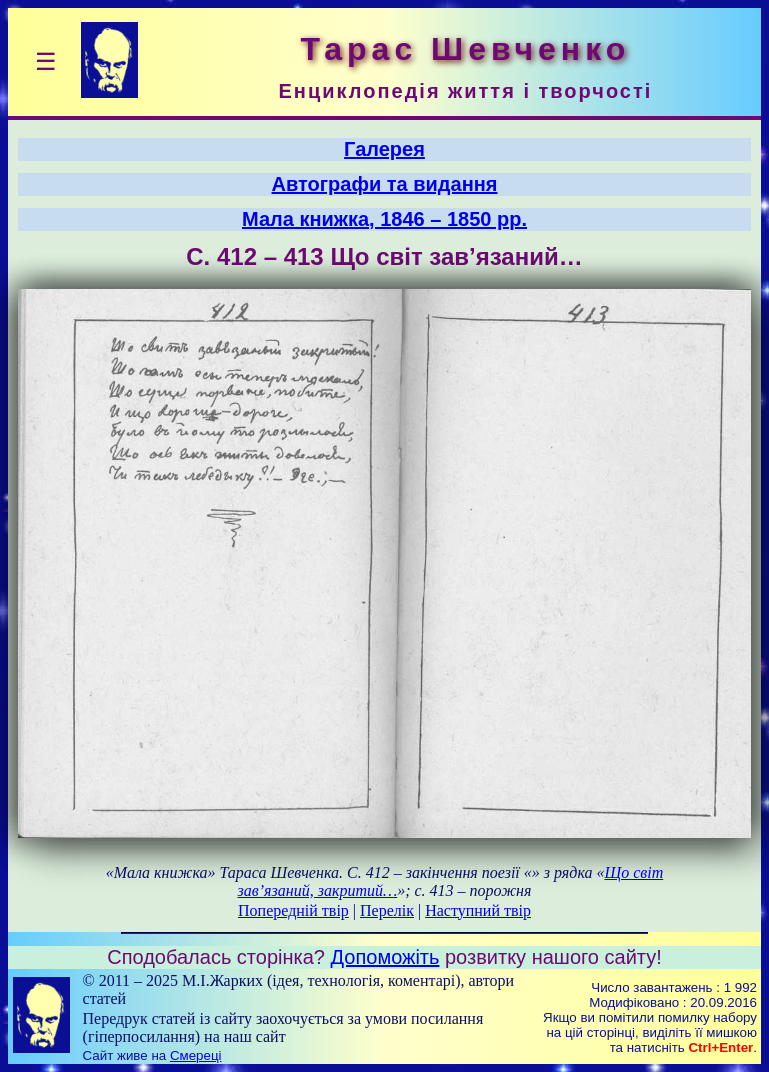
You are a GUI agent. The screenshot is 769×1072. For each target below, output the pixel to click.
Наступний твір (478, 910)
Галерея (384, 149)
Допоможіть (385, 957)
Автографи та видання (385, 184)
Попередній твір (293, 910)
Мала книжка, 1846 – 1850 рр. (384, 219)
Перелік (387, 910)
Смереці (196, 1055)
